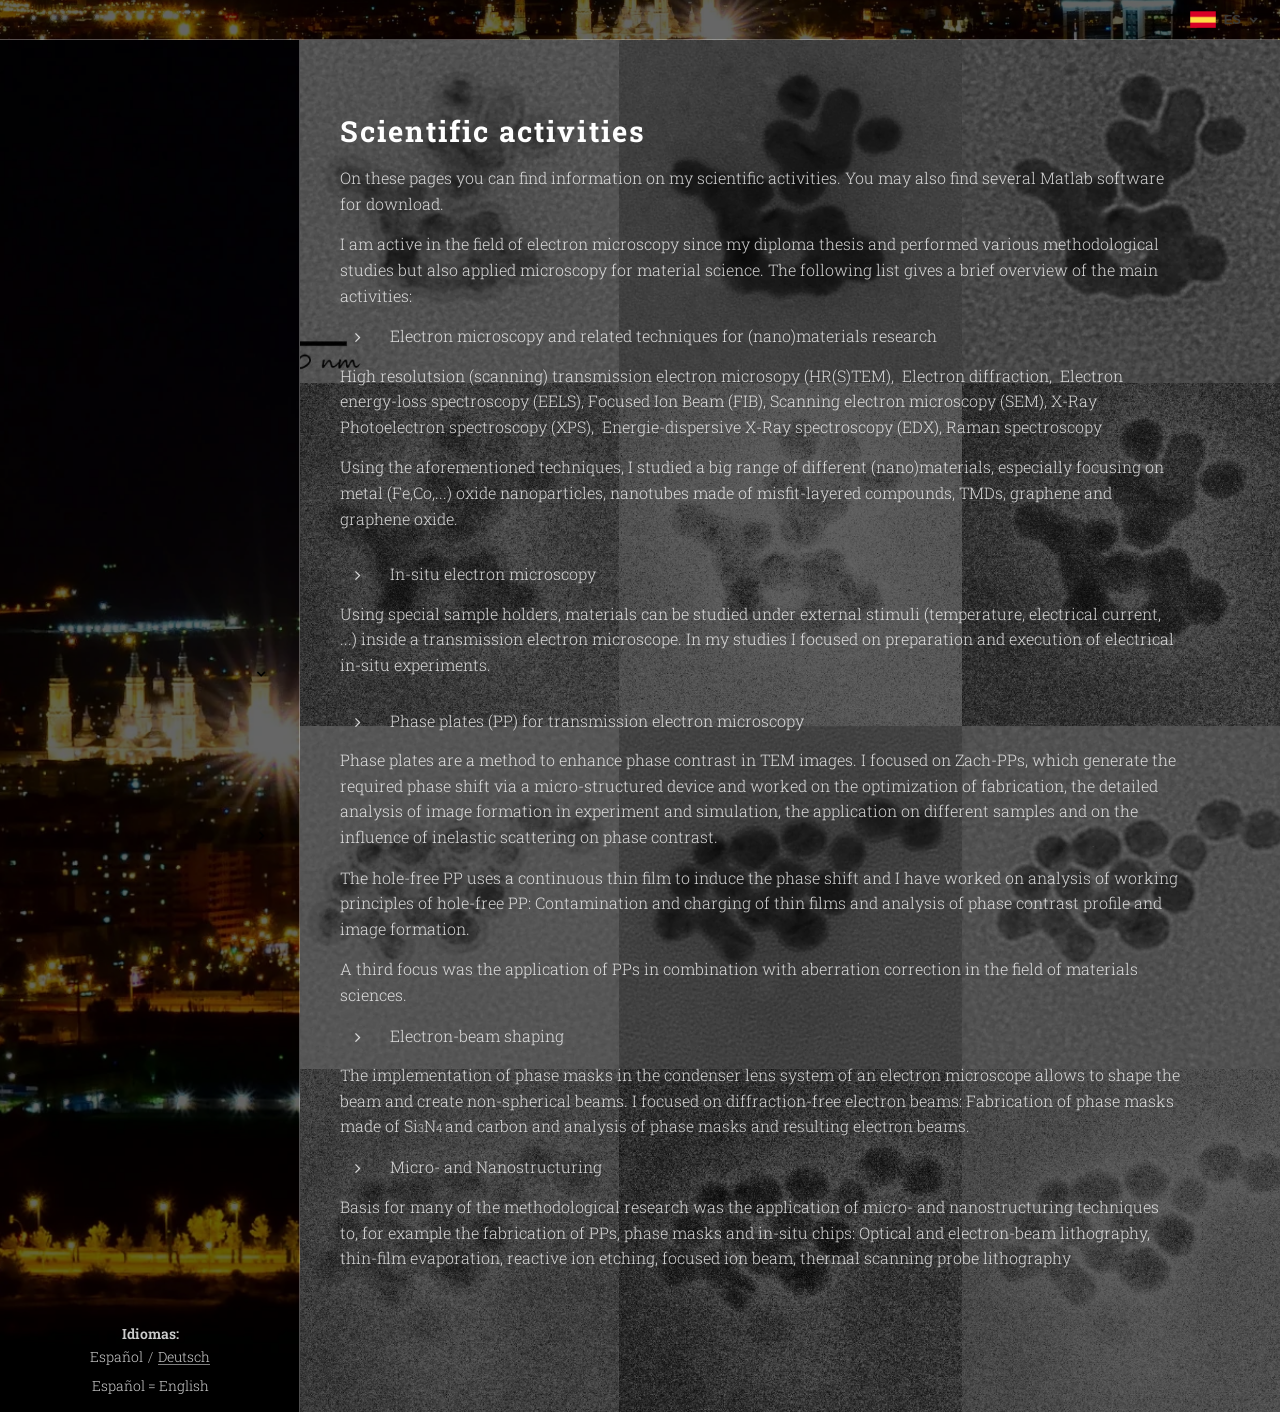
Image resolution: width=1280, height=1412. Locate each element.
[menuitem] (150, 614)
